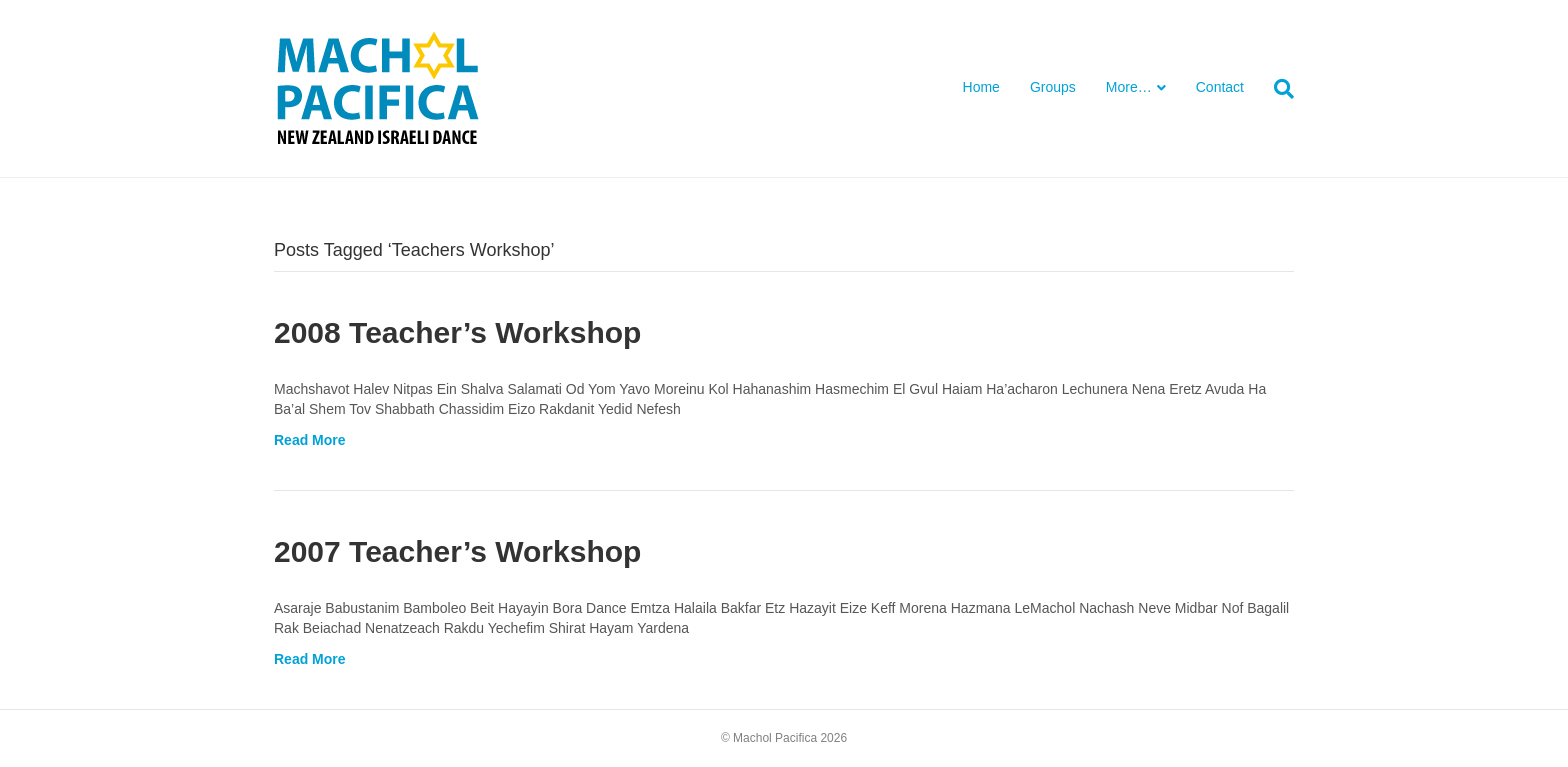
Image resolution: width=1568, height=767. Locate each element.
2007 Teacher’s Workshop (457, 551)
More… (1129, 87)
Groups (1053, 87)
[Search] (1276, 89)
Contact (1220, 87)
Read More (310, 440)
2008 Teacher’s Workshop (457, 332)
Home (981, 87)
